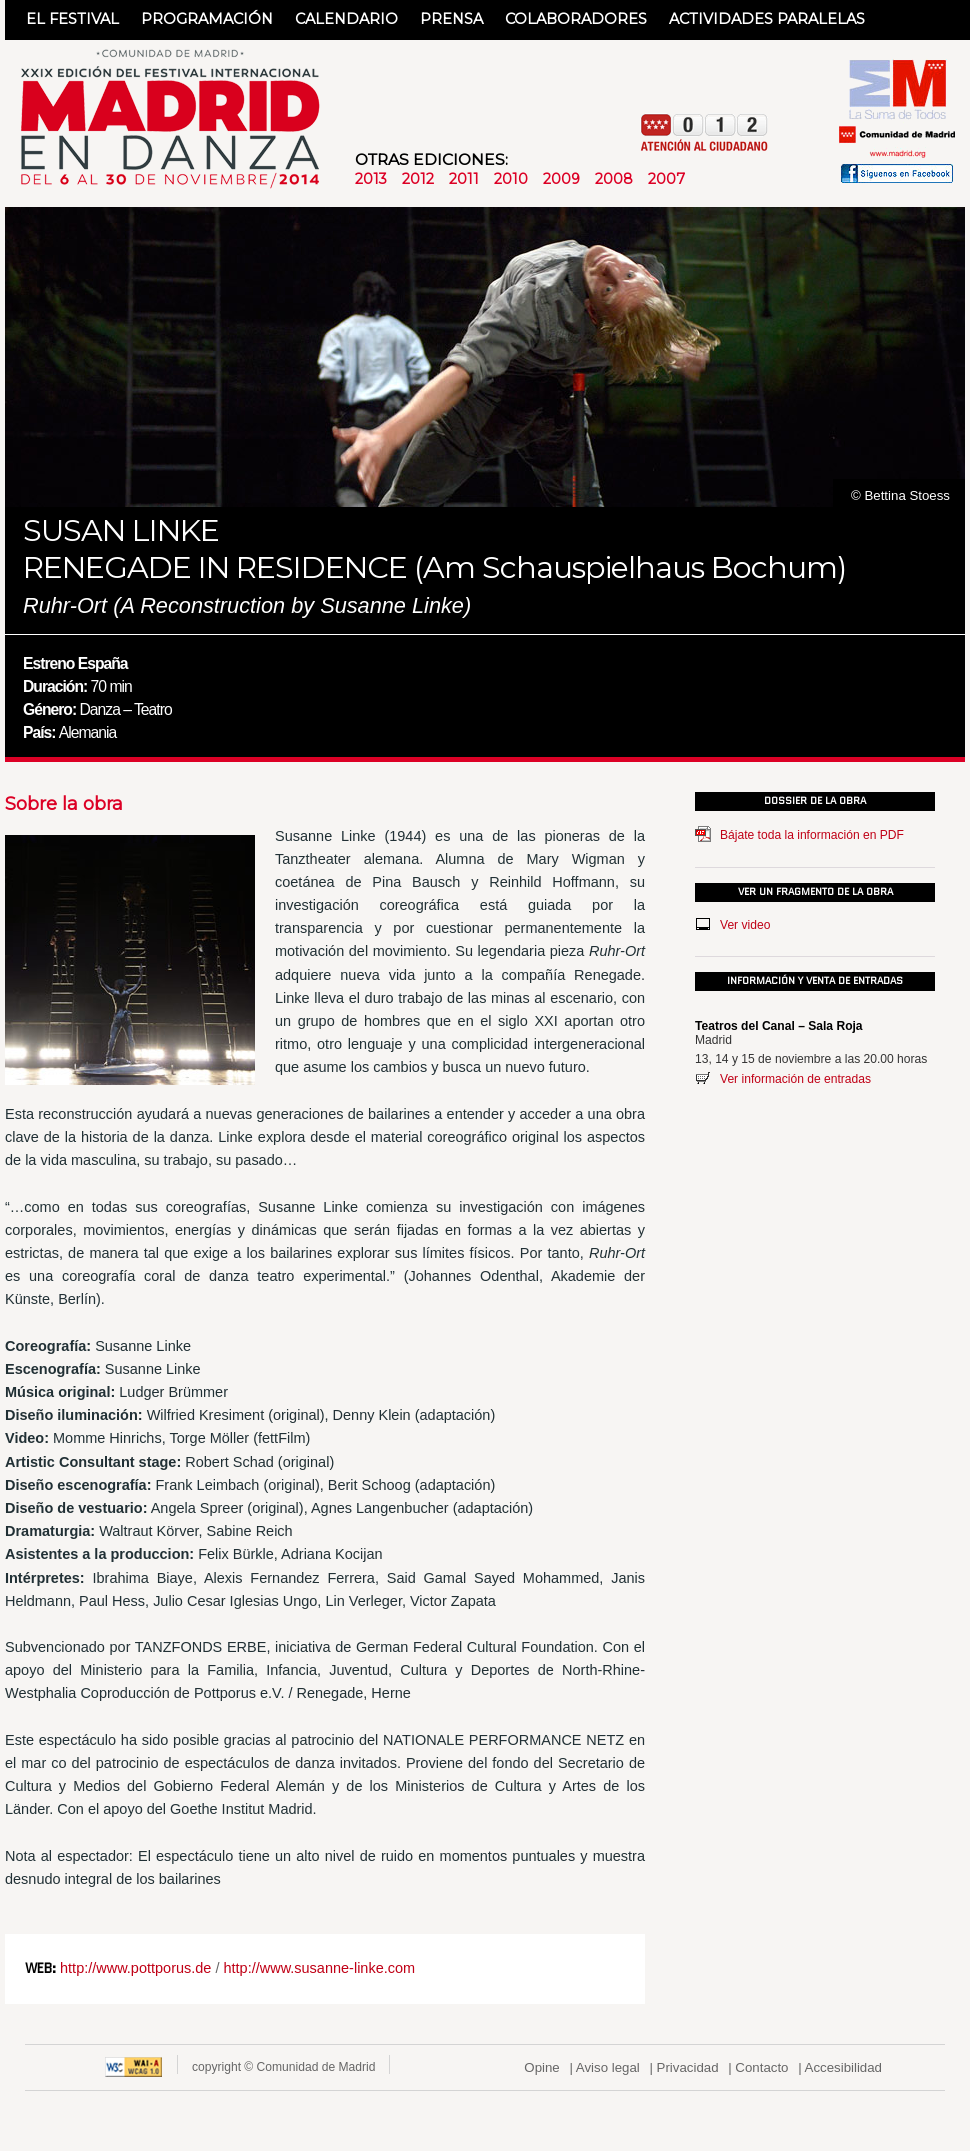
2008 (614, 179)
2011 (464, 179)
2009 (561, 179)
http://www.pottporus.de (135, 1968)
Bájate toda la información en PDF (812, 835)
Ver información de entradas (795, 1079)
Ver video (745, 925)
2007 (666, 179)
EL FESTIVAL (72, 19)
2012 (418, 179)
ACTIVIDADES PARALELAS (767, 19)
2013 (371, 179)
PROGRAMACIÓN (207, 19)
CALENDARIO (346, 19)
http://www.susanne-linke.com (319, 1968)
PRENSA (451, 19)
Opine (541, 2067)
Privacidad (688, 2067)
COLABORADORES (576, 19)
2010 (511, 179)
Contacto (761, 2067)
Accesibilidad (843, 2067)
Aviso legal (608, 2067)
